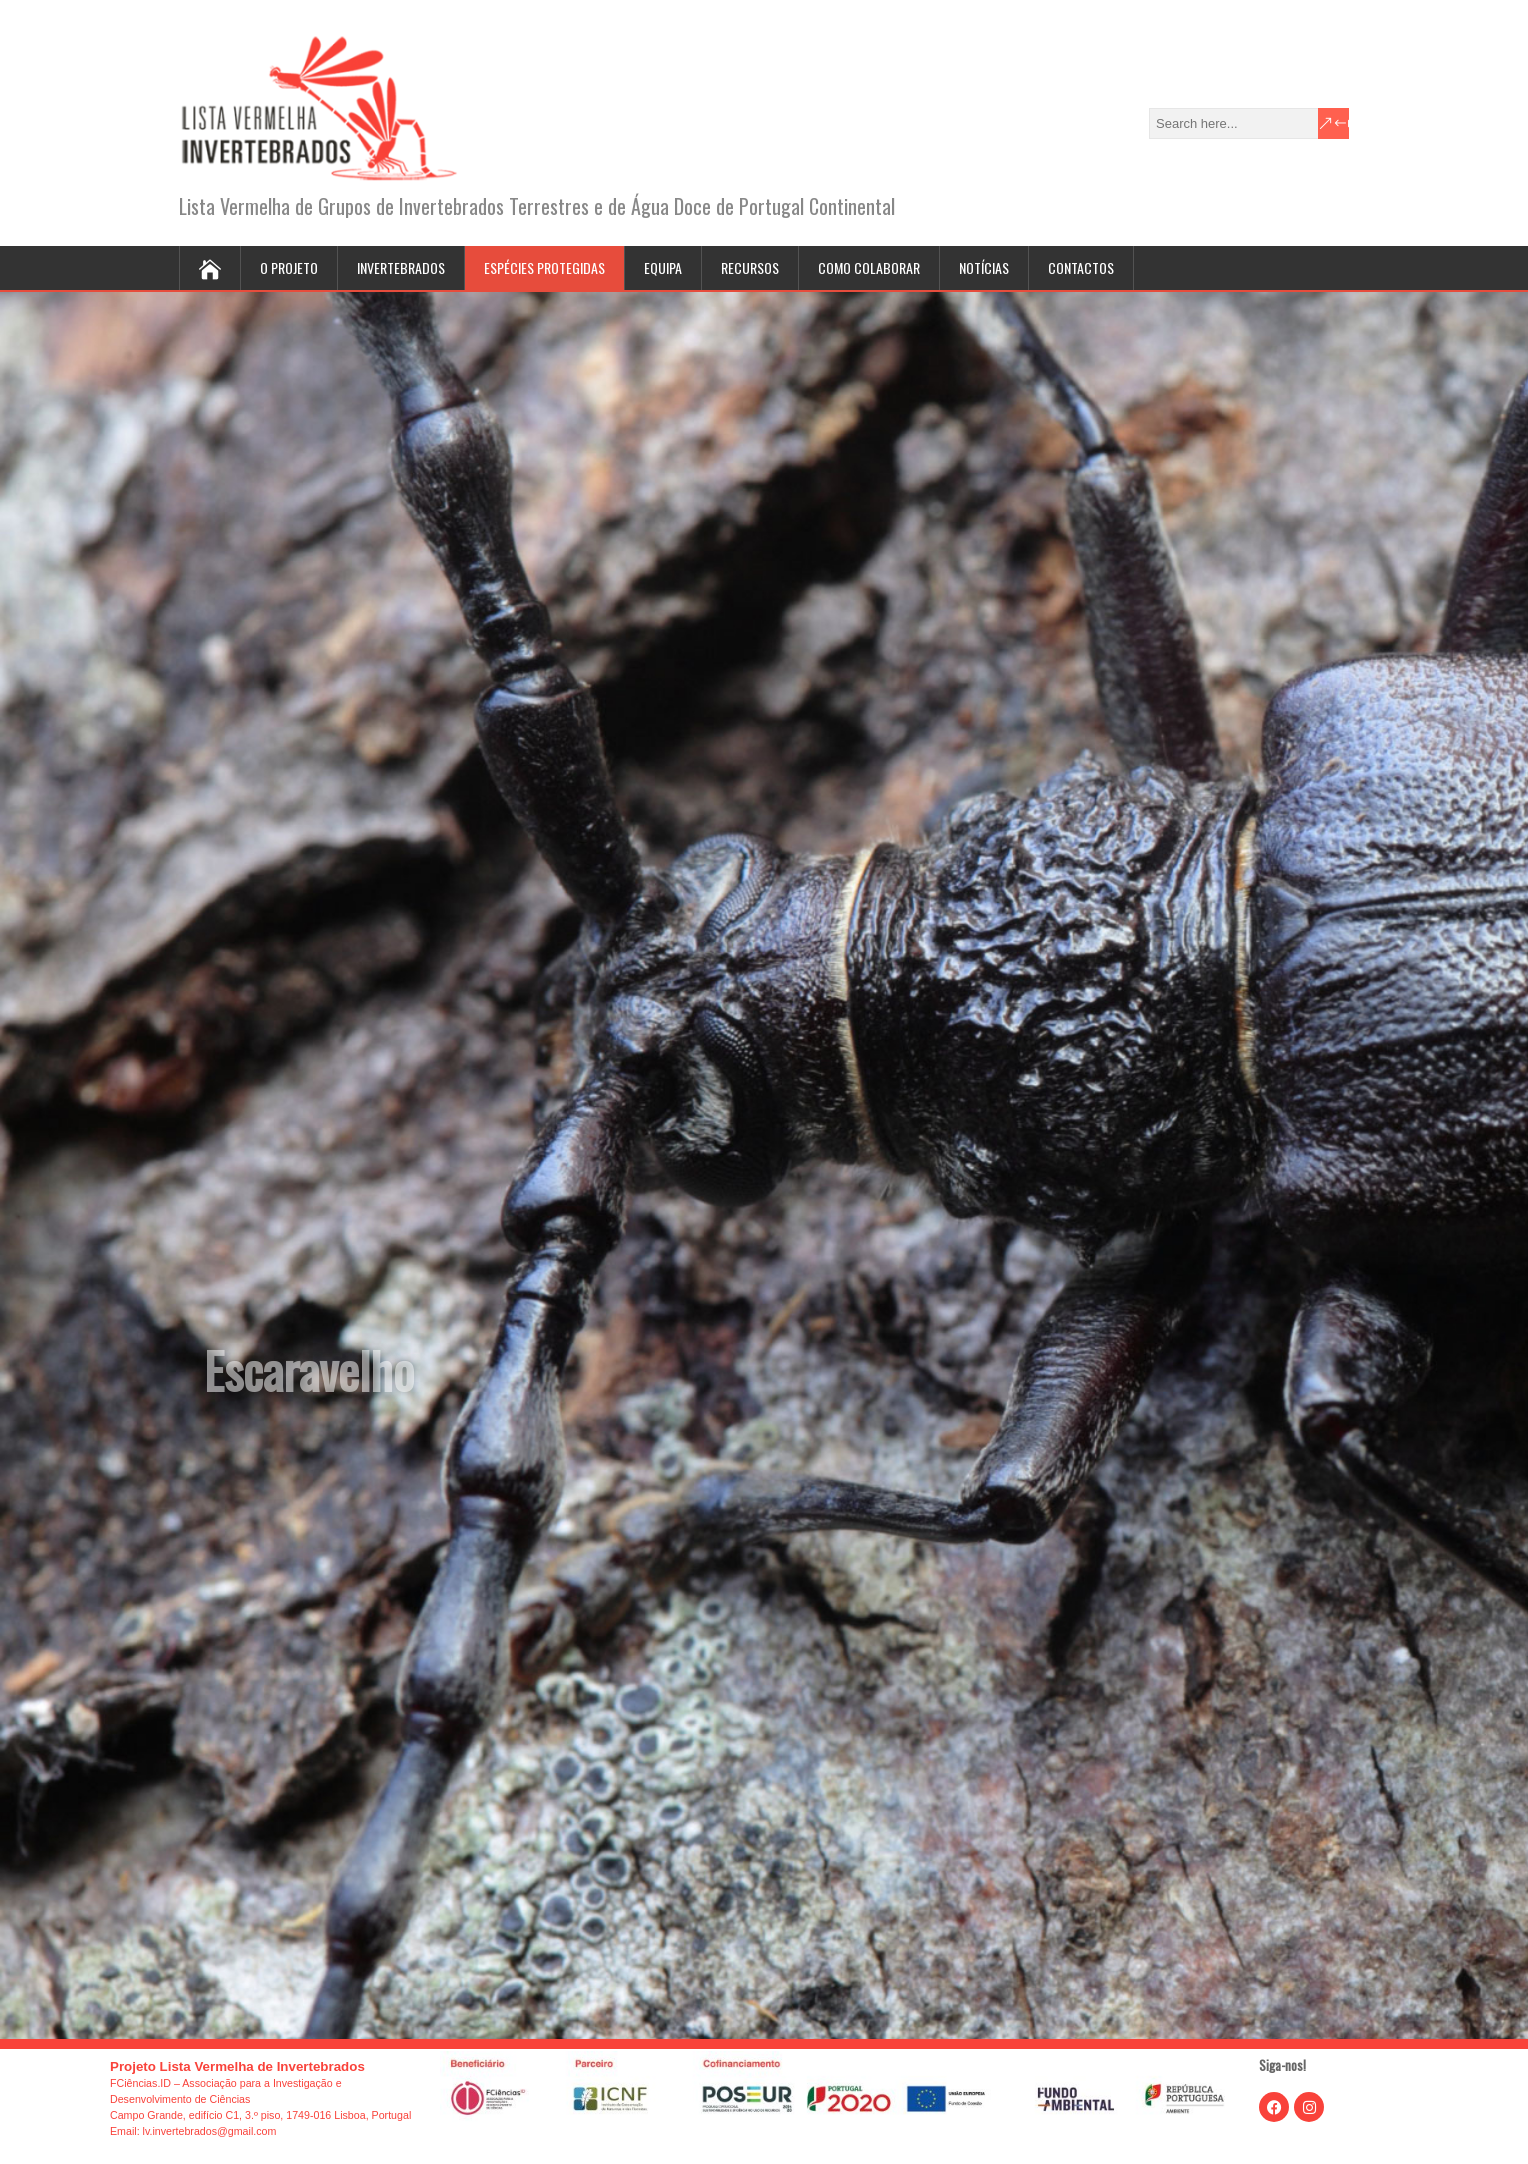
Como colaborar (869, 267)
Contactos (1081, 267)
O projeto (289, 267)
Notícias (984, 267)
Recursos (750, 267)
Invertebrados (401, 267)
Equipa (663, 267)
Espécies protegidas (544, 267)
